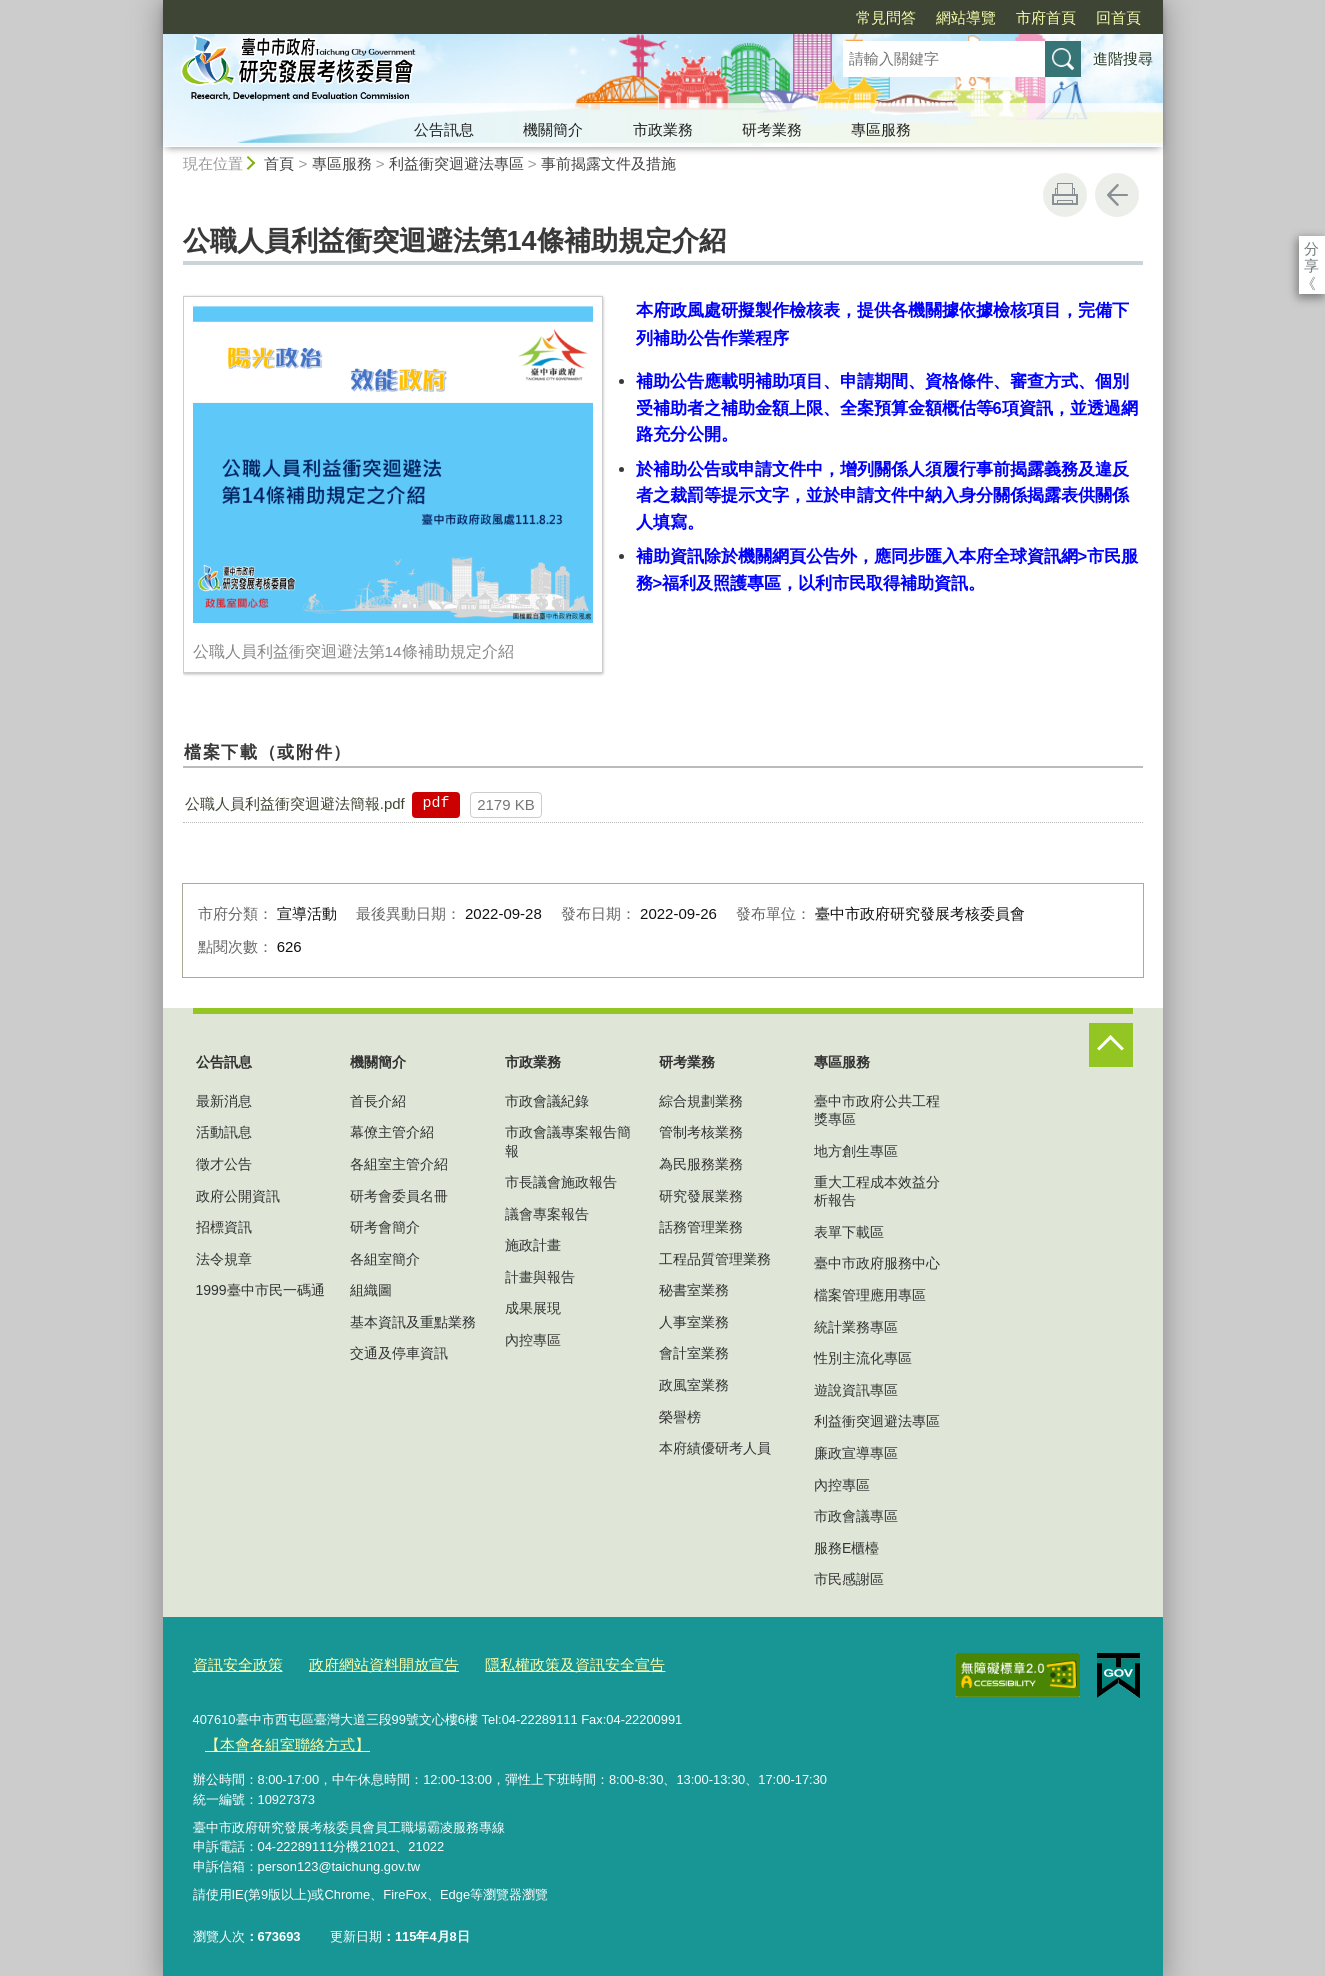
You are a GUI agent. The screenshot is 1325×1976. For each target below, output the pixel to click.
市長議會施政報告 (561, 1182)
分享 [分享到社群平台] (1311, 248)
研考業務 (772, 129)
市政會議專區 (856, 1516)
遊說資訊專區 (856, 1390)
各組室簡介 (385, 1259)
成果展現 (533, 1308)
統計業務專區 (856, 1327)
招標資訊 (224, 1227)
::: (154, 8)
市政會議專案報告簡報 (568, 1141)
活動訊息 (224, 1132)
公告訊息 (444, 129)
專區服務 (881, 129)
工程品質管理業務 (715, 1259)
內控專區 (533, 1340)
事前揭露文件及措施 (608, 163)
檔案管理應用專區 (870, 1295)
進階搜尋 (1123, 58)
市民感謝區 (849, 1579)
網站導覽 (851, 17)
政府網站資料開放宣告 (362, 1662)
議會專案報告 (547, 1214)
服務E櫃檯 (846, 1548)
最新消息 (224, 1101)
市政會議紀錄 (547, 1101)
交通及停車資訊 (399, 1353)
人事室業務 (694, 1322)
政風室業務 (694, 1385)
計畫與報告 (540, 1277)
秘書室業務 (694, 1290)
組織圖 (371, 1290)
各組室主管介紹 (399, 1164)
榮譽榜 (680, 1417)
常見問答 (771, 17)
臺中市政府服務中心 (877, 1263)
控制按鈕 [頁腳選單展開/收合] (1111, 1045)
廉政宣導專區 (856, 1453)
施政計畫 (533, 1245)
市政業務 (663, 129)
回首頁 (1003, 17)
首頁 (279, 163)
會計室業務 (694, 1353)
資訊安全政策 (232, 1662)
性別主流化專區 (863, 1358)
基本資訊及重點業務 (413, 1322)
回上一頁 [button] (1117, 195)
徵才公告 (224, 1164)
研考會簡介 (385, 1227)
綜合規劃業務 (701, 1101)
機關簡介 (553, 129)
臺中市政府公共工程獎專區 (877, 1110)
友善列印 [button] (1065, 195)
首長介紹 (378, 1101)
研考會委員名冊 (399, 1196)
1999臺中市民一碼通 (260, 1290)
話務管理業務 (701, 1227)
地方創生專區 (856, 1151)
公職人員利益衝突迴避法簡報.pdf (295, 803)
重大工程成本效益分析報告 (877, 1191)
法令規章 (224, 1259)
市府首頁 (931, 17)
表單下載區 (849, 1232)
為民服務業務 (701, 1164)
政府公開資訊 (238, 1196)
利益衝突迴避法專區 (456, 163)
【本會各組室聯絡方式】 (275, 1737)
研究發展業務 (701, 1196)
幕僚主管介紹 (392, 1132)
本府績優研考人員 (715, 1448)
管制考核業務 (701, 1132)
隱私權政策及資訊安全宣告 (531, 1662)
